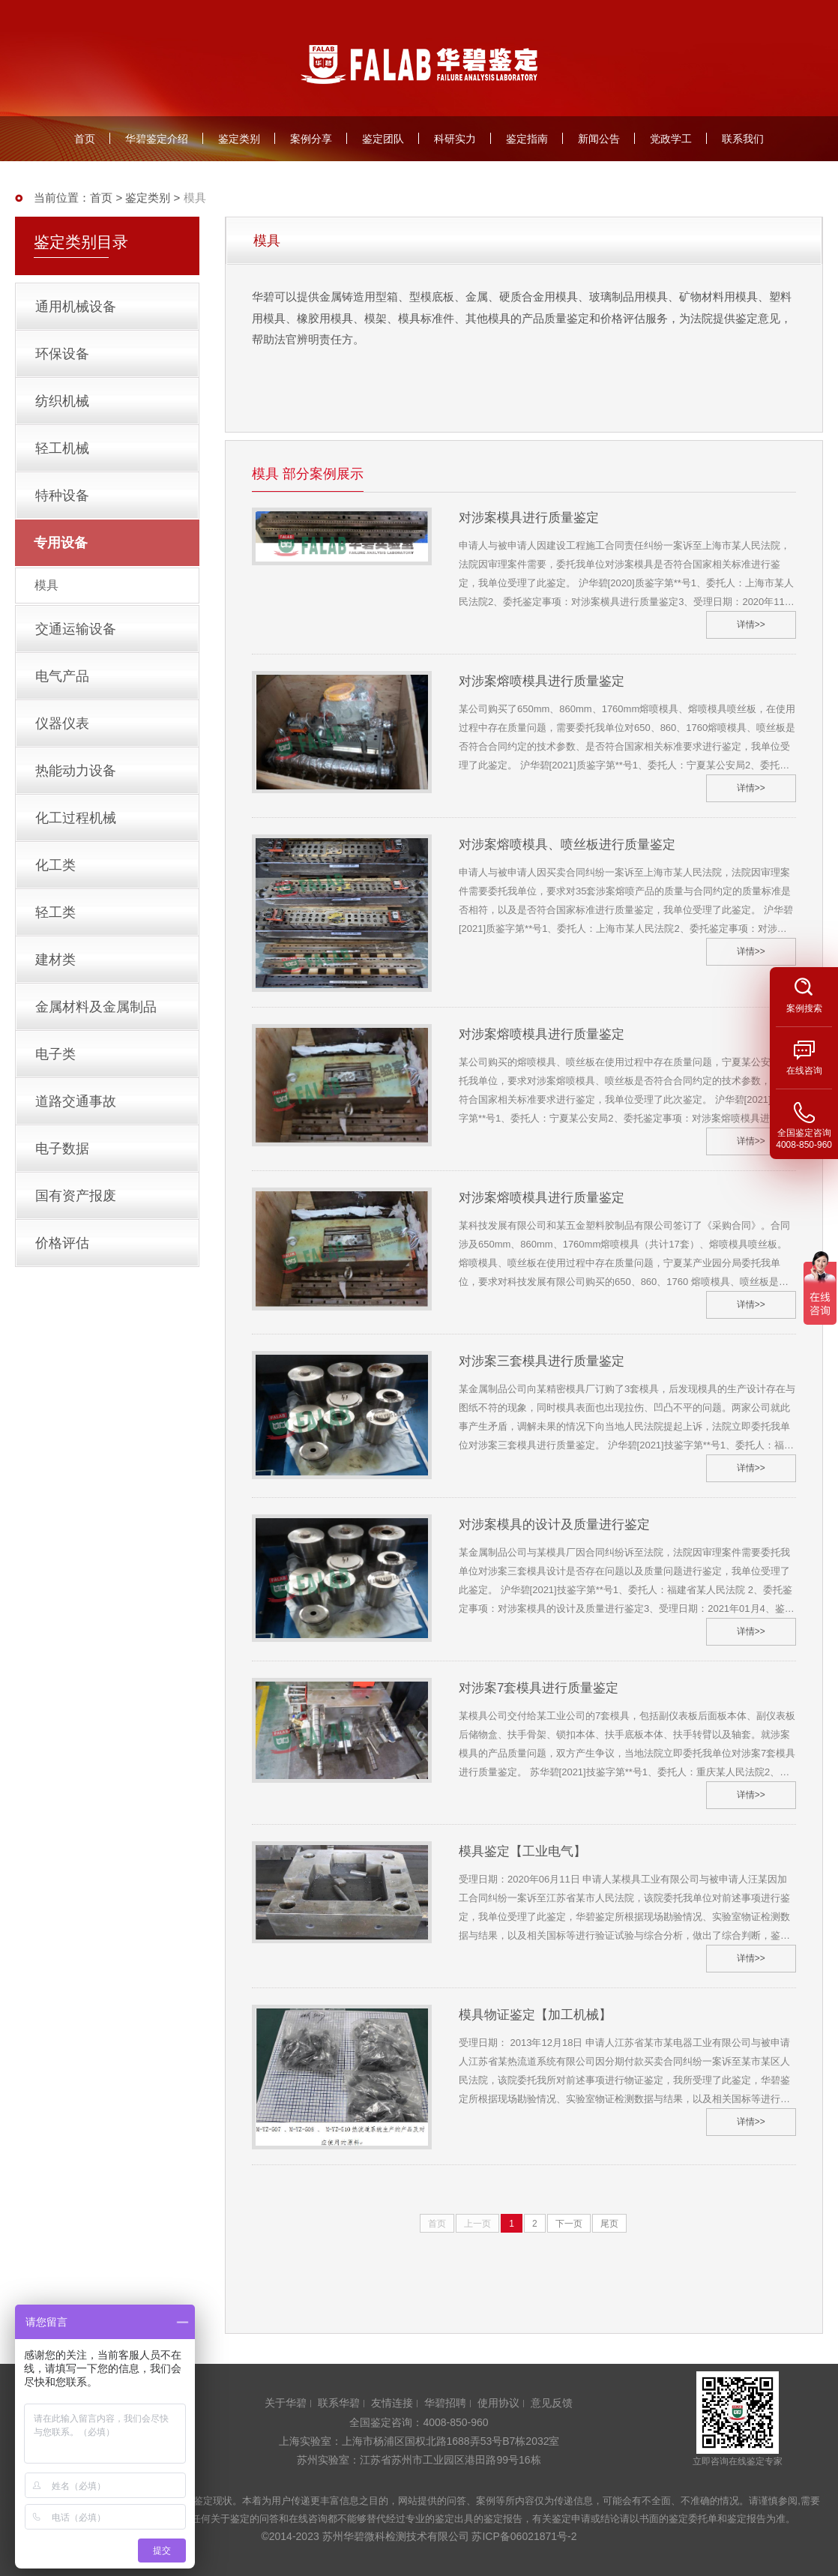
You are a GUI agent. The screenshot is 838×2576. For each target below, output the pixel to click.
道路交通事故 (75, 1101)
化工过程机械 (75, 817)
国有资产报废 (75, 1195)
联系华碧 (339, 2403)
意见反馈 (552, 2403)
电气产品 (62, 676)
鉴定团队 (383, 139)
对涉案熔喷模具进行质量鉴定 (541, 681)
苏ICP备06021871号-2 (523, 2536)
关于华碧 (286, 2403)
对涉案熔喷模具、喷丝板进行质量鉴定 (567, 844)
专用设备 (61, 542)
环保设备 (62, 353)
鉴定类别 (239, 139)
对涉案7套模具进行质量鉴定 (538, 1688)
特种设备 (62, 495)
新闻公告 (599, 139)
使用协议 (498, 2403)
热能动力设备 (75, 770)
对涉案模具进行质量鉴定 (529, 518)
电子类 (55, 1054)
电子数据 (62, 1148)
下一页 (568, 2223)
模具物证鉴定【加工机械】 (535, 2015)
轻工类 (55, 912)
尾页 (609, 2223)
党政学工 (671, 139)
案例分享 (311, 139)
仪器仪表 (62, 723)
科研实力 (455, 139)
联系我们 (743, 139)
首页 (84, 139)
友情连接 (392, 2403)
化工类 (55, 865)
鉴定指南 (527, 139)
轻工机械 (62, 448)
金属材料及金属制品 (96, 1006)
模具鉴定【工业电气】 (522, 1851)
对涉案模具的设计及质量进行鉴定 (554, 1524)
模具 (46, 585)
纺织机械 (62, 401)
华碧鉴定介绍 (156, 139)
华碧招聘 (445, 2403)
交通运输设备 (75, 629)
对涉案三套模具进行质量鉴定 (541, 1361)
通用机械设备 (75, 306)
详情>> (751, 624)
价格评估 (62, 1243)
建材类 (55, 959)
